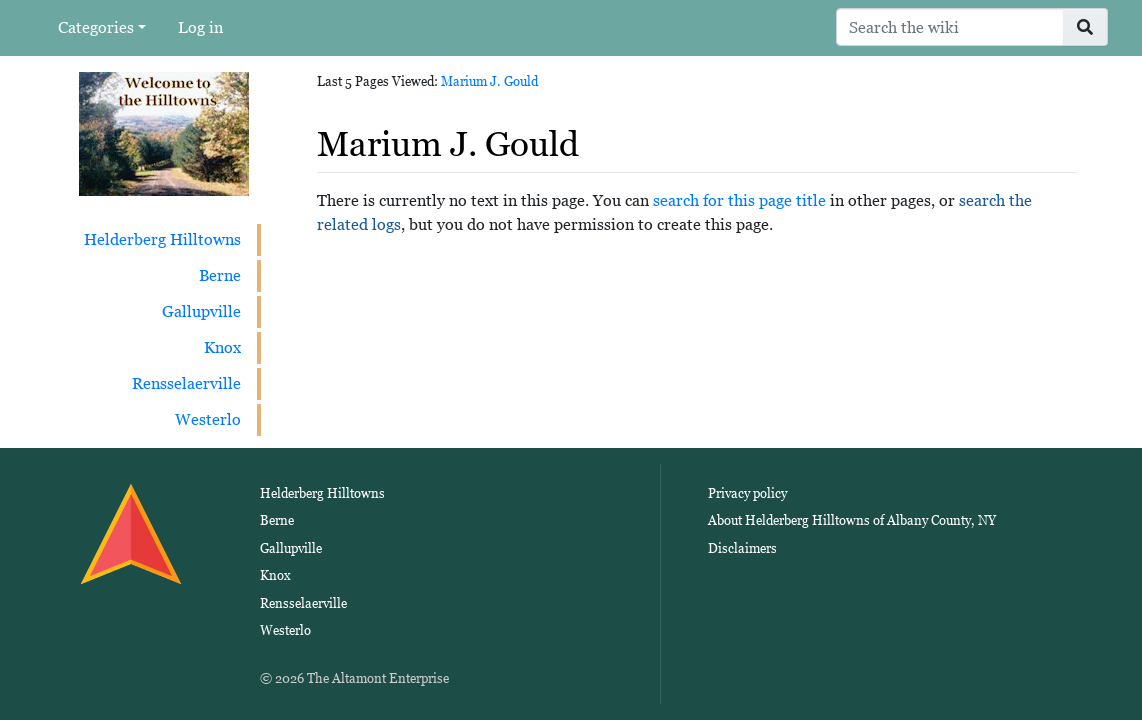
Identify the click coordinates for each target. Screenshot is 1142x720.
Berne (220, 275)
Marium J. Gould (489, 81)
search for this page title (739, 200)
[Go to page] (1085, 27)
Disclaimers (742, 548)
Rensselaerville (186, 383)
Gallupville (201, 311)
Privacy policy (747, 493)
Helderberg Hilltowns (162, 239)
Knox (222, 347)
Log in (200, 27)
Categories (96, 27)
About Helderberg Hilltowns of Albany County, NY (852, 520)
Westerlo (208, 419)
